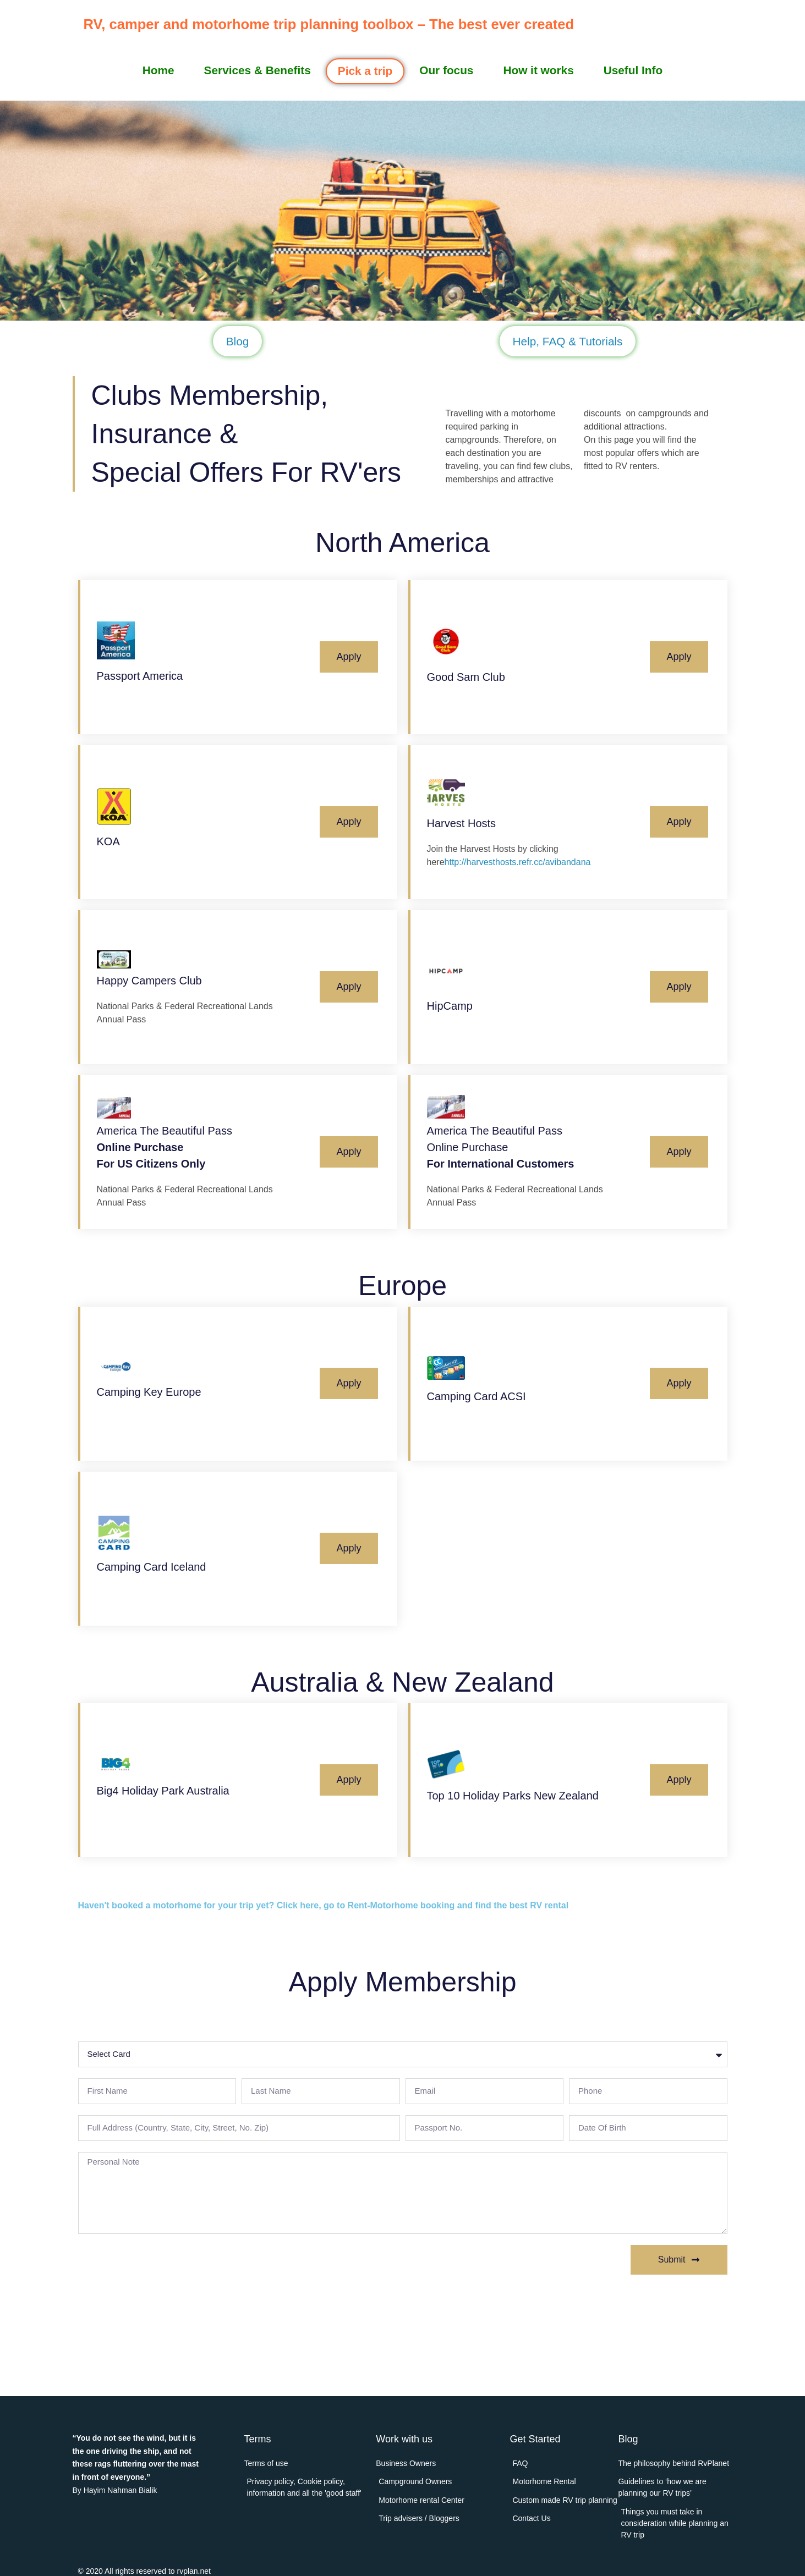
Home (158, 70)
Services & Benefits (257, 70)
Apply (348, 656)
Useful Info (633, 70)
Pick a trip (365, 70)
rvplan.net (193, 2571)
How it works (538, 70)
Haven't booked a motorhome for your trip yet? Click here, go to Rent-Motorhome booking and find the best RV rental (323, 1905)
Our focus (446, 70)
